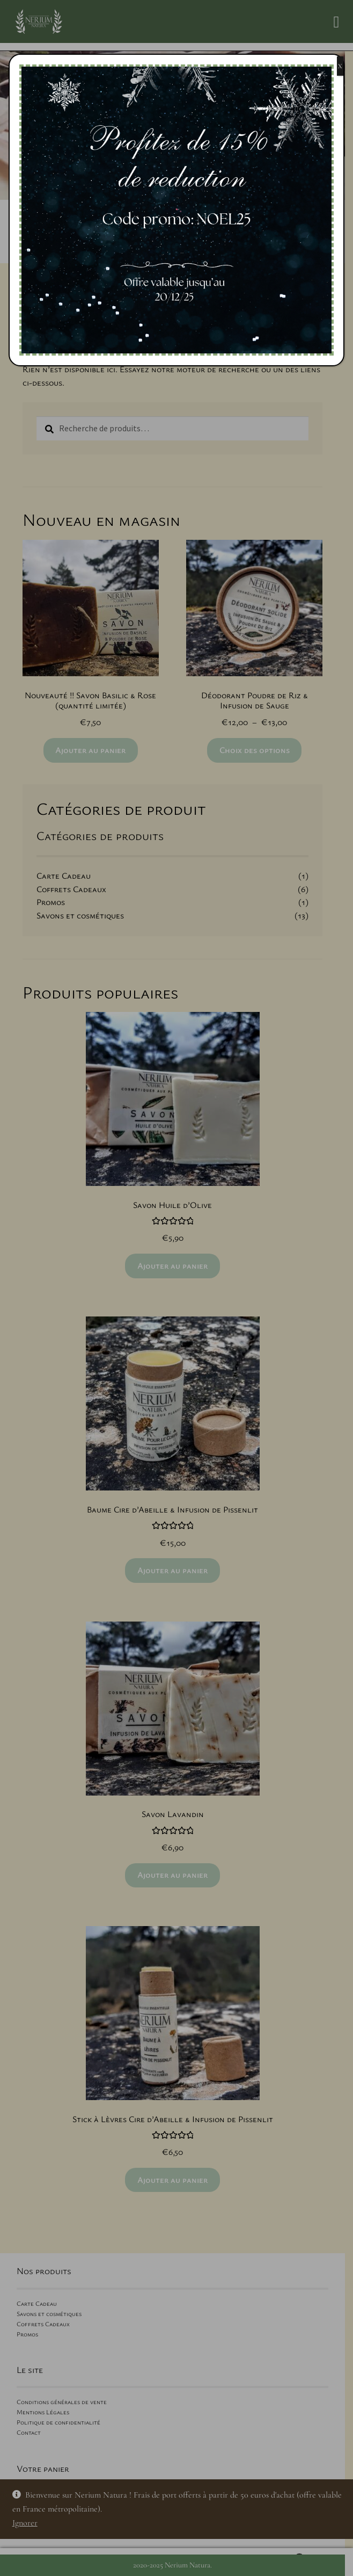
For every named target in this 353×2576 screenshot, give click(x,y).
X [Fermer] (340, 66)
